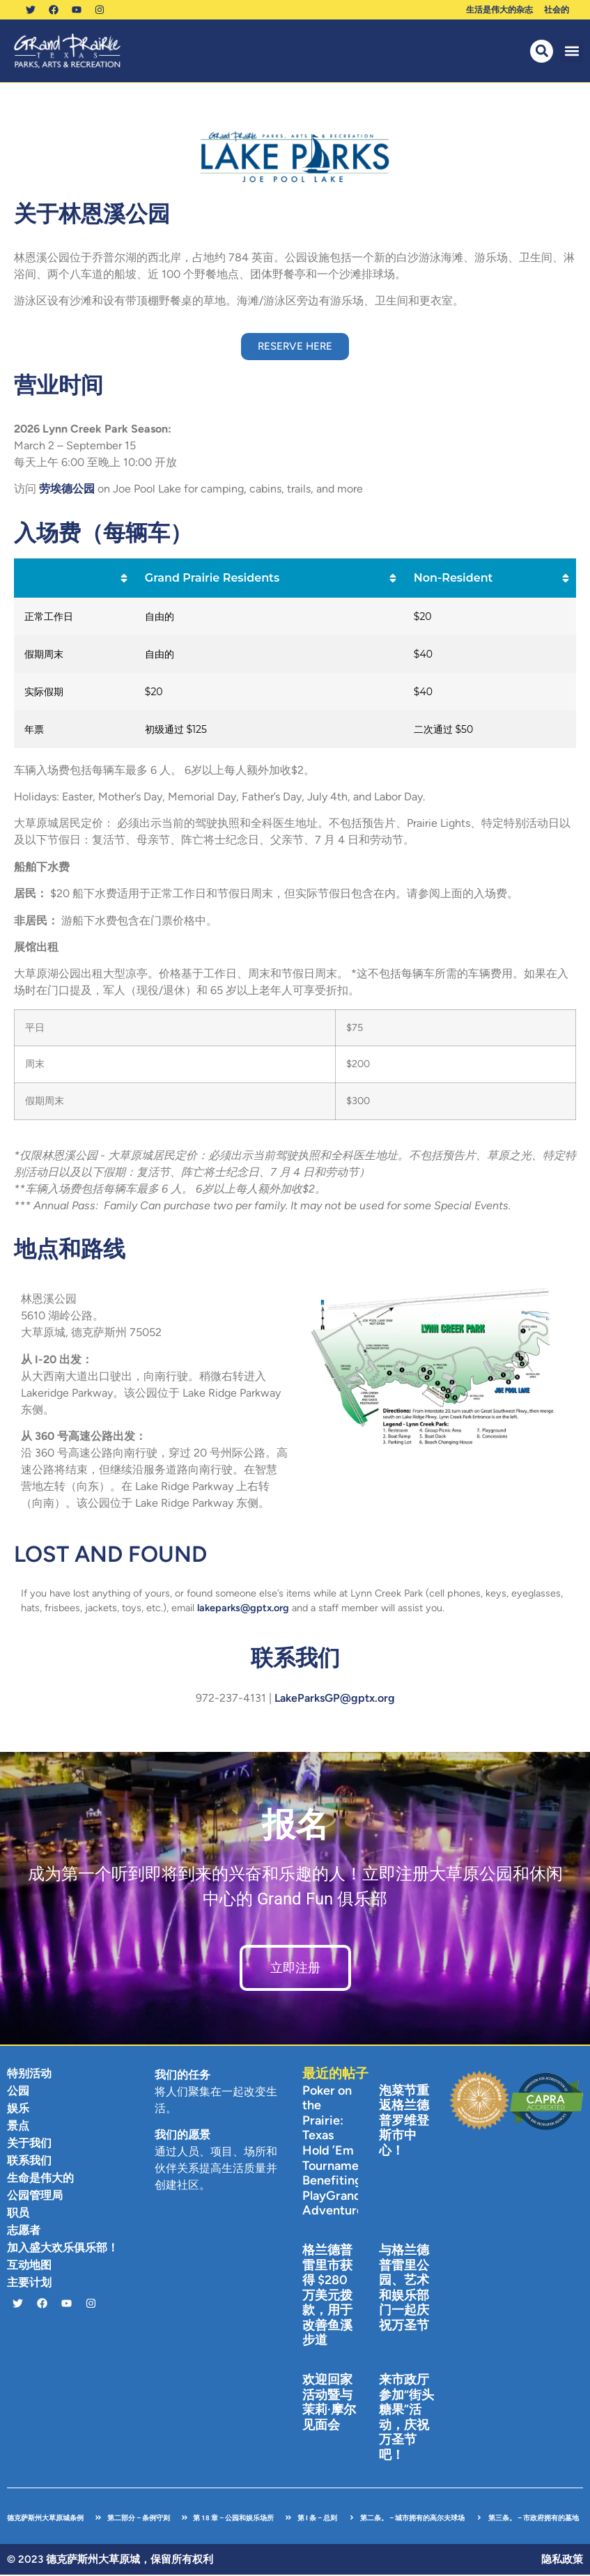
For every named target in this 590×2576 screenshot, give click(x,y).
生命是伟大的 (40, 2179)
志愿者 (23, 2231)
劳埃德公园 (68, 490)
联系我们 (29, 2161)
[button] (571, 52)
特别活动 (29, 2074)
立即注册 (295, 1969)
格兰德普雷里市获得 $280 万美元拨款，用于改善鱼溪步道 (327, 2297)
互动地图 (29, 2266)
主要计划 (29, 2283)
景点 (18, 2127)
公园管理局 (35, 2196)
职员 (18, 2214)
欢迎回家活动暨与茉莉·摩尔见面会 (329, 2403)
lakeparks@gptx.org (243, 1609)
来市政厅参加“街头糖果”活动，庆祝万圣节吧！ (406, 2418)
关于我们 (29, 2144)
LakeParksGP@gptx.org (334, 1699)
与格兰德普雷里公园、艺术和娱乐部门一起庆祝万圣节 (404, 2289)
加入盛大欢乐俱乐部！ (62, 2249)
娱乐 (18, 2109)
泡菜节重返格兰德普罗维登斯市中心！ (404, 2121)
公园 (18, 2092)
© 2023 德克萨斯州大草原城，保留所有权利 (110, 2560)
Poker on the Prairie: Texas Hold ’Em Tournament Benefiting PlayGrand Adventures (336, 2152)
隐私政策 (562, 2560)
